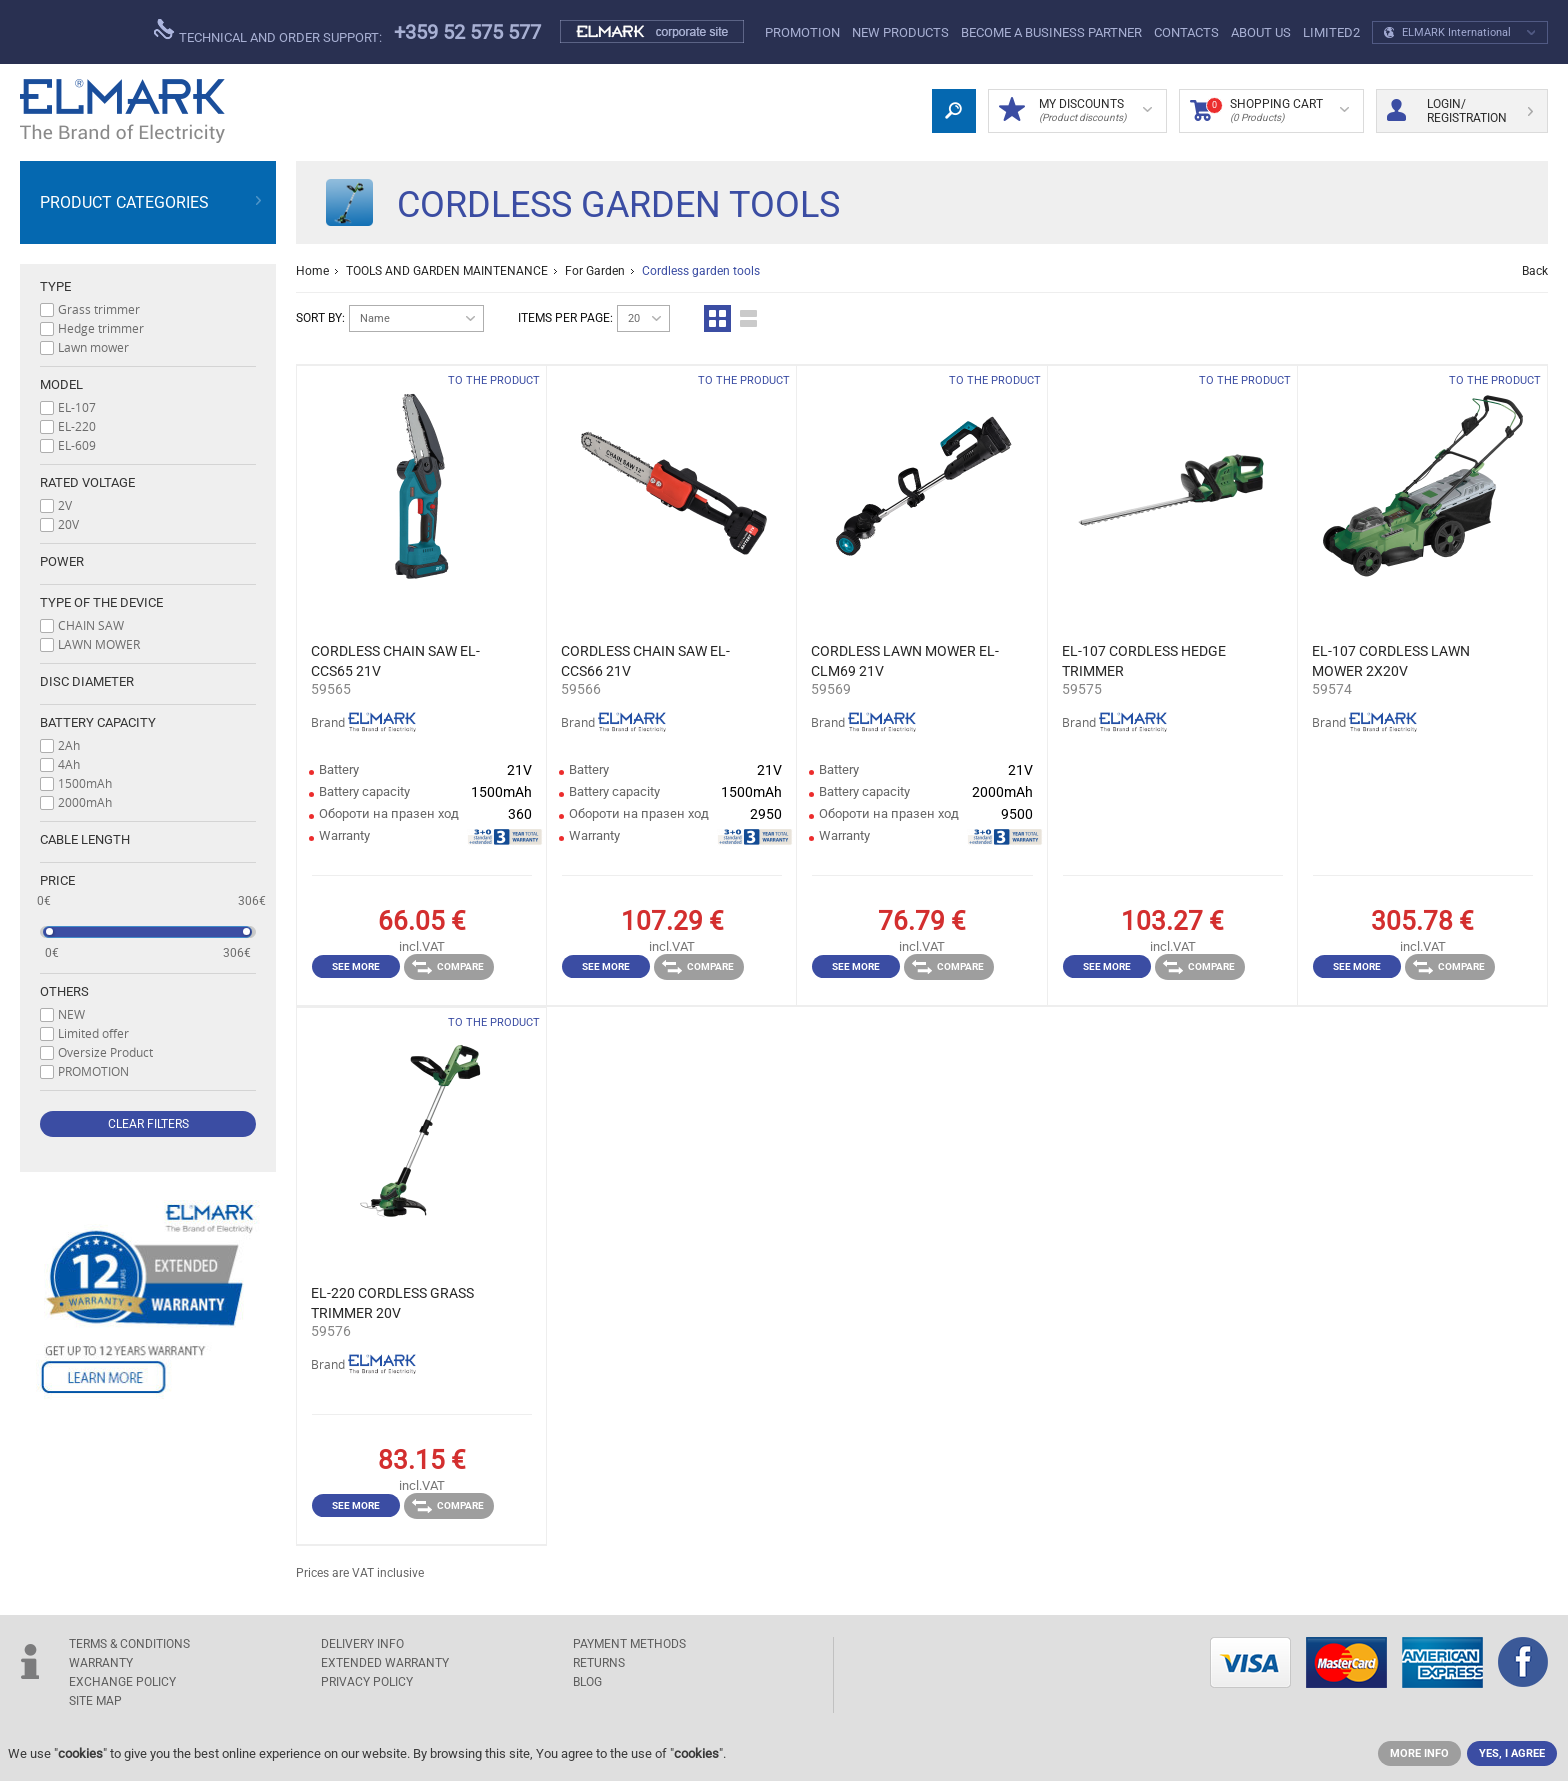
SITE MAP (95, 1701)
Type (55, 286)
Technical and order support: (268, 32)
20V (68, 524)
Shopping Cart (1269, 111)
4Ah (69, 764)
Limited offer (93, 1033)
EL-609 (77, 445)
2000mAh (85, 802)
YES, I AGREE (1512, 1753)
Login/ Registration (1460, 111)
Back (1535, 271)
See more (356, 966)
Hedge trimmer (101, 328)
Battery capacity (98, 722)
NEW (71, 1014)
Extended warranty (385, 1663)
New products (900, 32)
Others (64, 991)
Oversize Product (105, 1052)
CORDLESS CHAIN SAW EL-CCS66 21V (645, 661)
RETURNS (599, 1663)
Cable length (85, 839)
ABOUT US (1261, 32)
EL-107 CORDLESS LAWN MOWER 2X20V (1391, 661)
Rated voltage (87, 482)
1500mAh (85, 783)
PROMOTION (802, 32)
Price (57, 880)
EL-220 (77, 426)
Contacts (1186, 32)
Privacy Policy (367, 1682)
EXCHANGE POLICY (122, 1682)
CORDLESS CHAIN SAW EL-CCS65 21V (395, 661)
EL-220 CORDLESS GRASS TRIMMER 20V (392, 1303)
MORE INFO (1419, 1753)
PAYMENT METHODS (629, 1644)
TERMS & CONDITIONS (129, 1644)
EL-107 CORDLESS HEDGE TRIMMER (1144, 661)
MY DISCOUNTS (1075, 111)
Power (62, 561)
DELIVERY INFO (362, 1644)
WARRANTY (101, 1663)
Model (61, 384)
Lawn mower (93, 347)
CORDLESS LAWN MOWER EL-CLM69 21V (905, 661)
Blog (587, 1682)
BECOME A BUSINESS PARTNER (1051, 32)
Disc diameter (87, 681)
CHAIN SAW (91, 625)
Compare (448, 967)
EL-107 (77, 407)
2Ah (69, 745)
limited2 (1331, 32)
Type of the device (101, 602)
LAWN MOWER (99, 644)
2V (65, 505)
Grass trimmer (99, 309)
